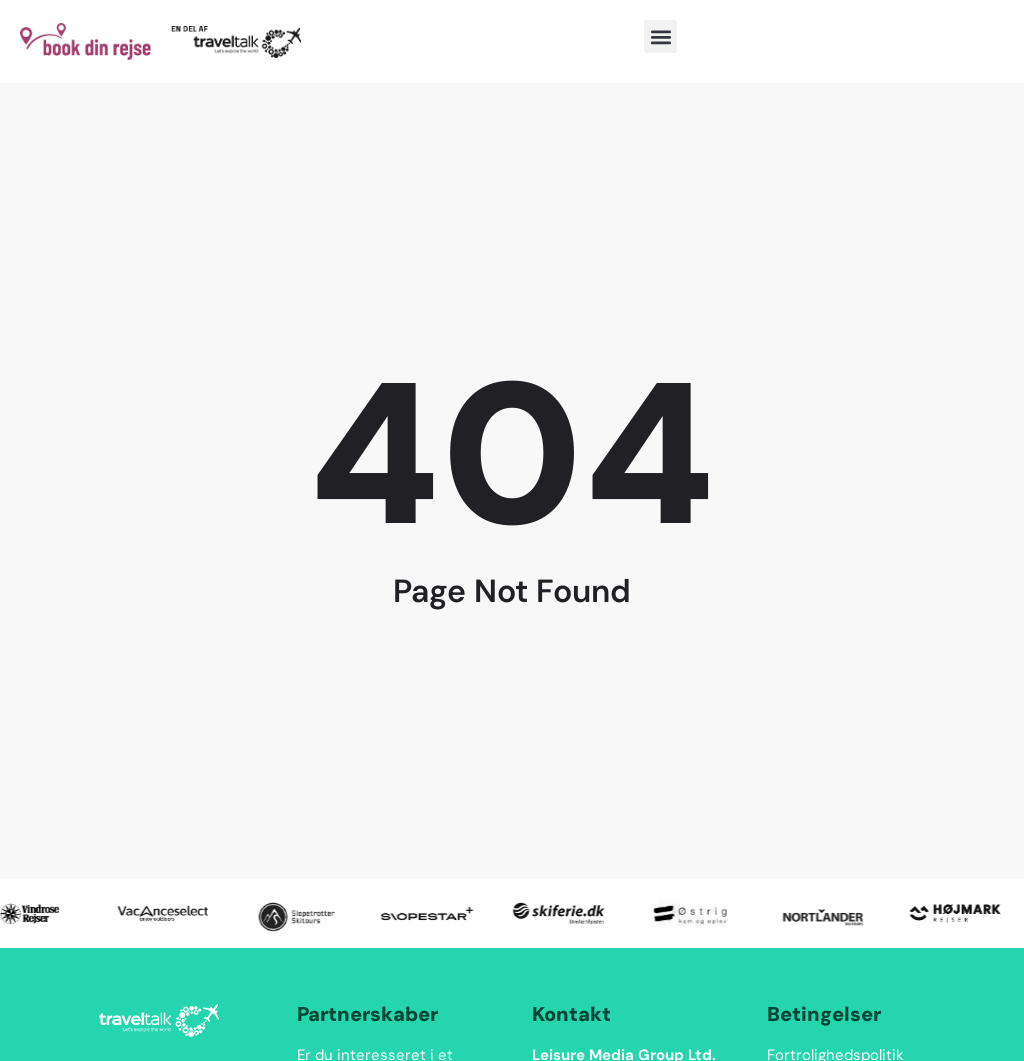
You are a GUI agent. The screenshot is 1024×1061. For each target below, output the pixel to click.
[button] (660, 36)
